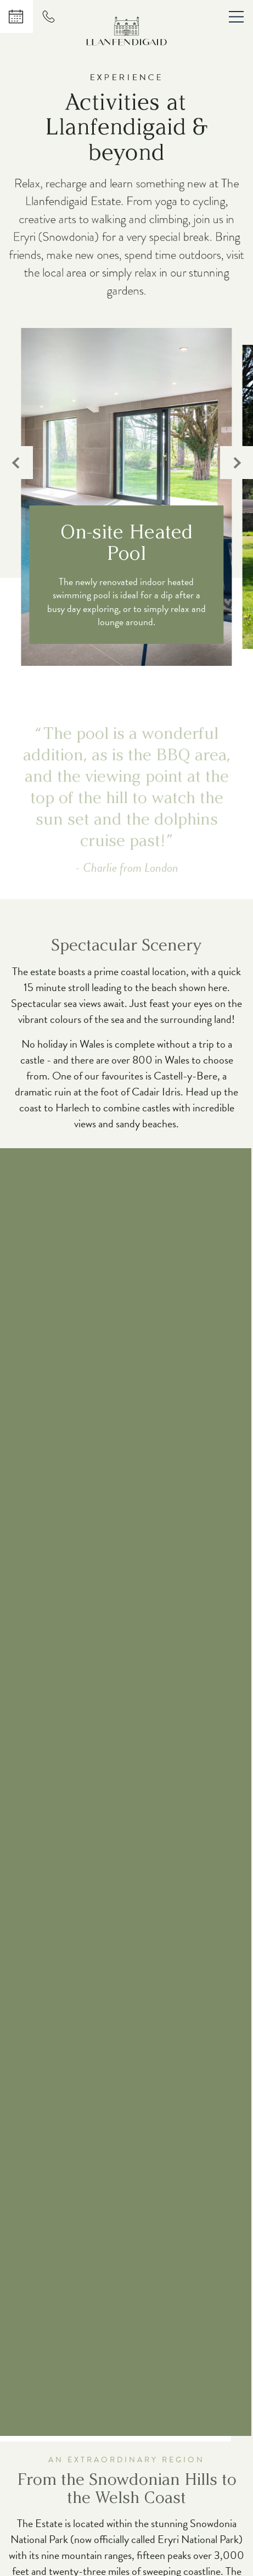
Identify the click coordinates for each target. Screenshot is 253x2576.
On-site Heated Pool (126, 542)
